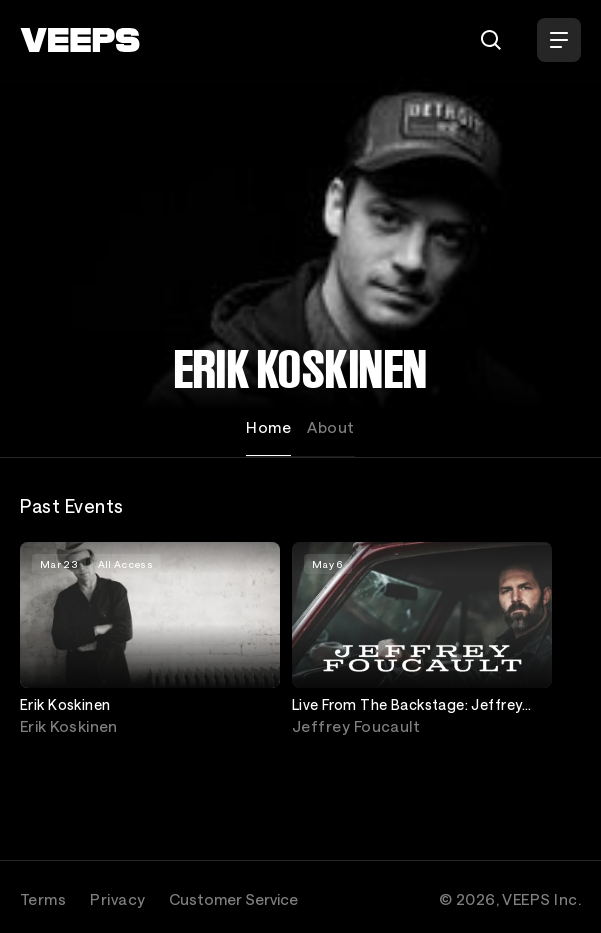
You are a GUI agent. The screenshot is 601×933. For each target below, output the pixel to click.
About (330, 427)
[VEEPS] (80, 40)
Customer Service (233, 899)
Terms (43, 899)
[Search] (491, 40)
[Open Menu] (559, 40)
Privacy (117, 899)
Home (268, 427)
